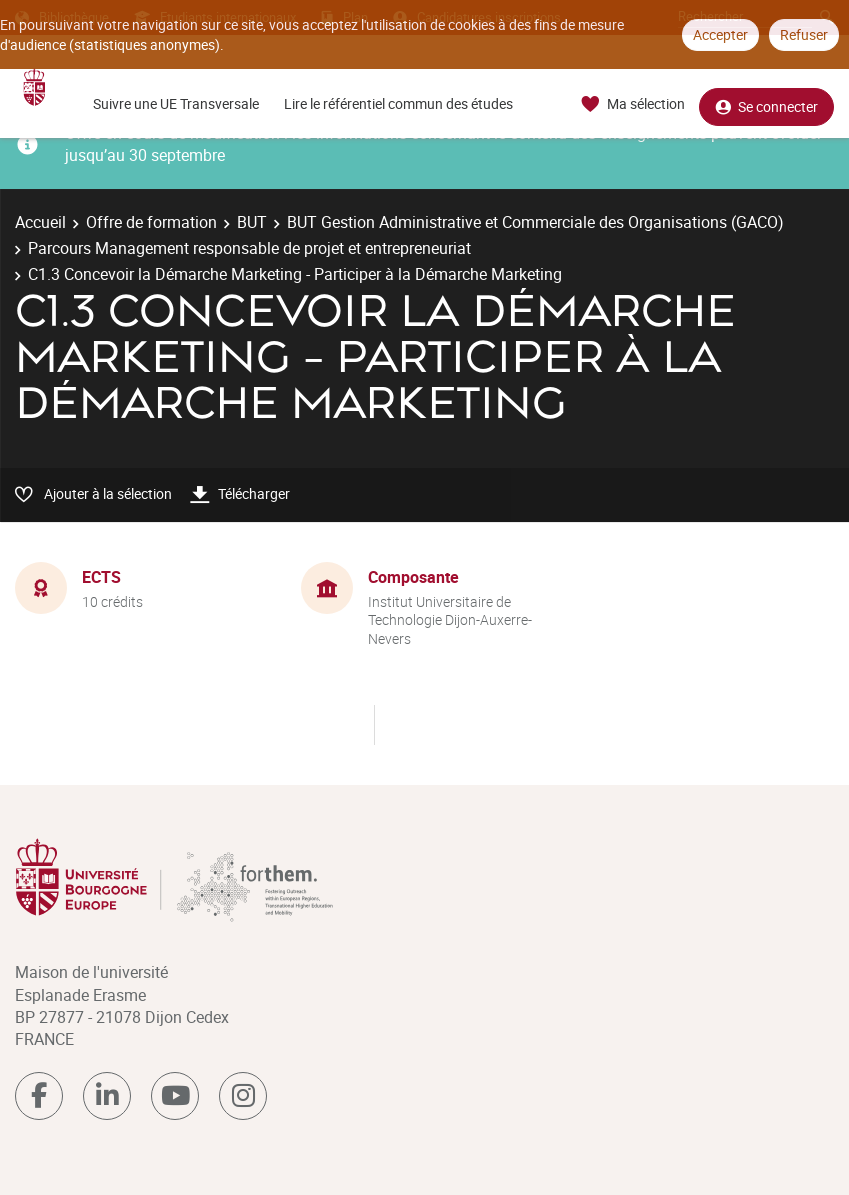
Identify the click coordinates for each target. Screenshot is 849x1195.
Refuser (804, 34)
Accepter (720, 34)
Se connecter (766, 104)
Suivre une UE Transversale (176, 103)
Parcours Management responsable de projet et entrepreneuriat (249, 248)
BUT (252, 222)
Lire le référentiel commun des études (398, 103)
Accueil (40, 222)
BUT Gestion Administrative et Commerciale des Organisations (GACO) (535, 222)
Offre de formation (151, 222)
